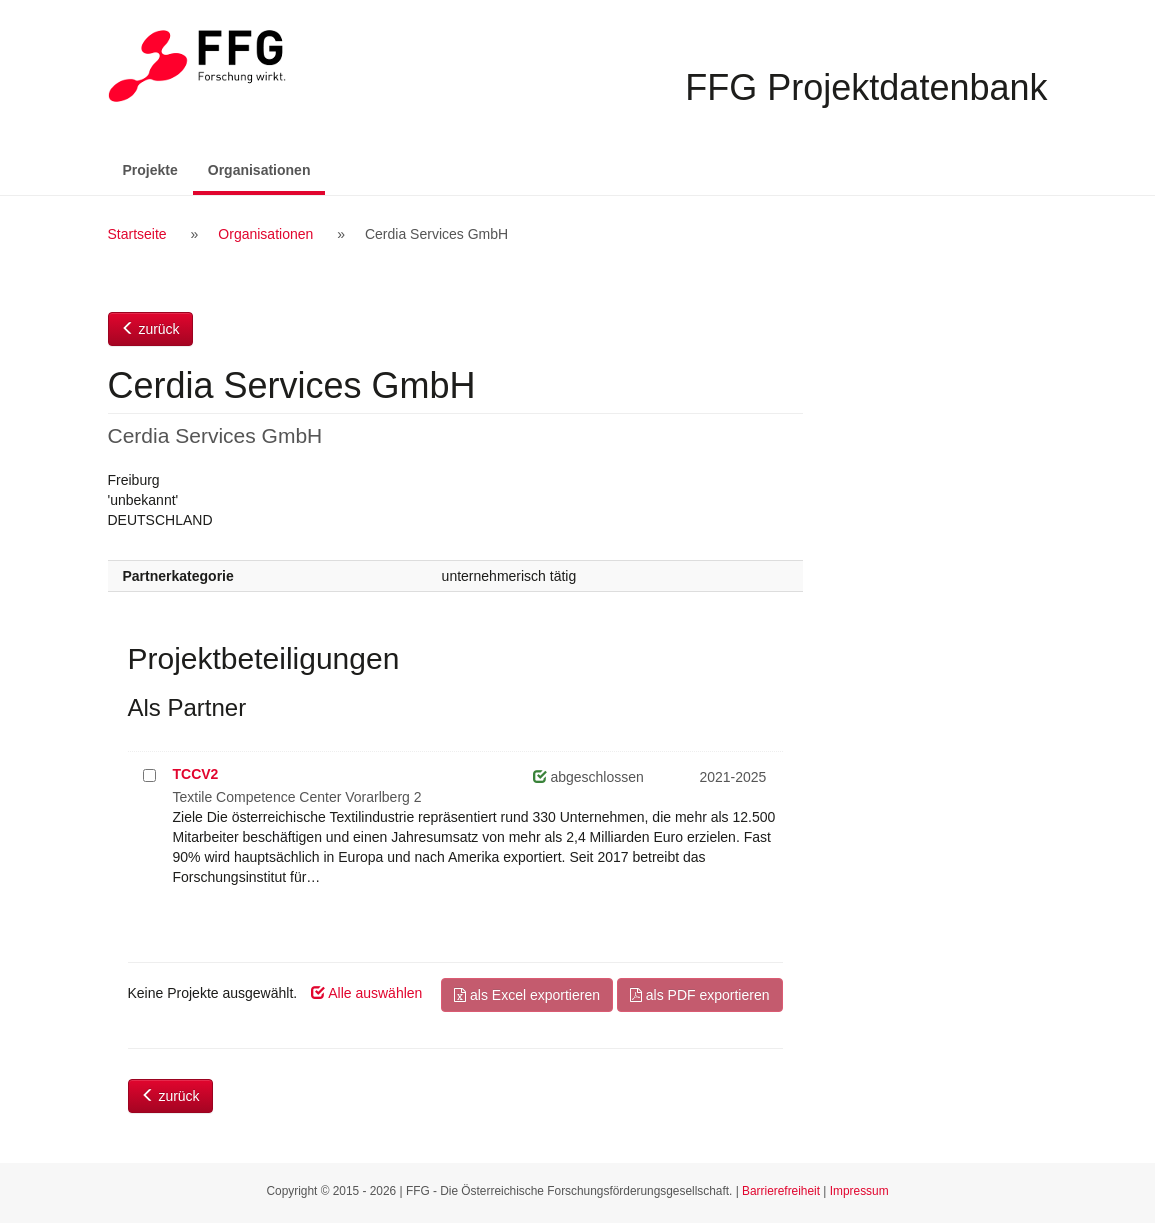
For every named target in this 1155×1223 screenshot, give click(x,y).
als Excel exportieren (527, 995)
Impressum (859, 1191)
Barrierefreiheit (781, 1191)
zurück (150, 329)
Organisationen (267, 168)
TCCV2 (196, 774)
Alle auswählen (366, 993)
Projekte (150, 170)
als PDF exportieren (700, 995)
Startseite (137, 234)
